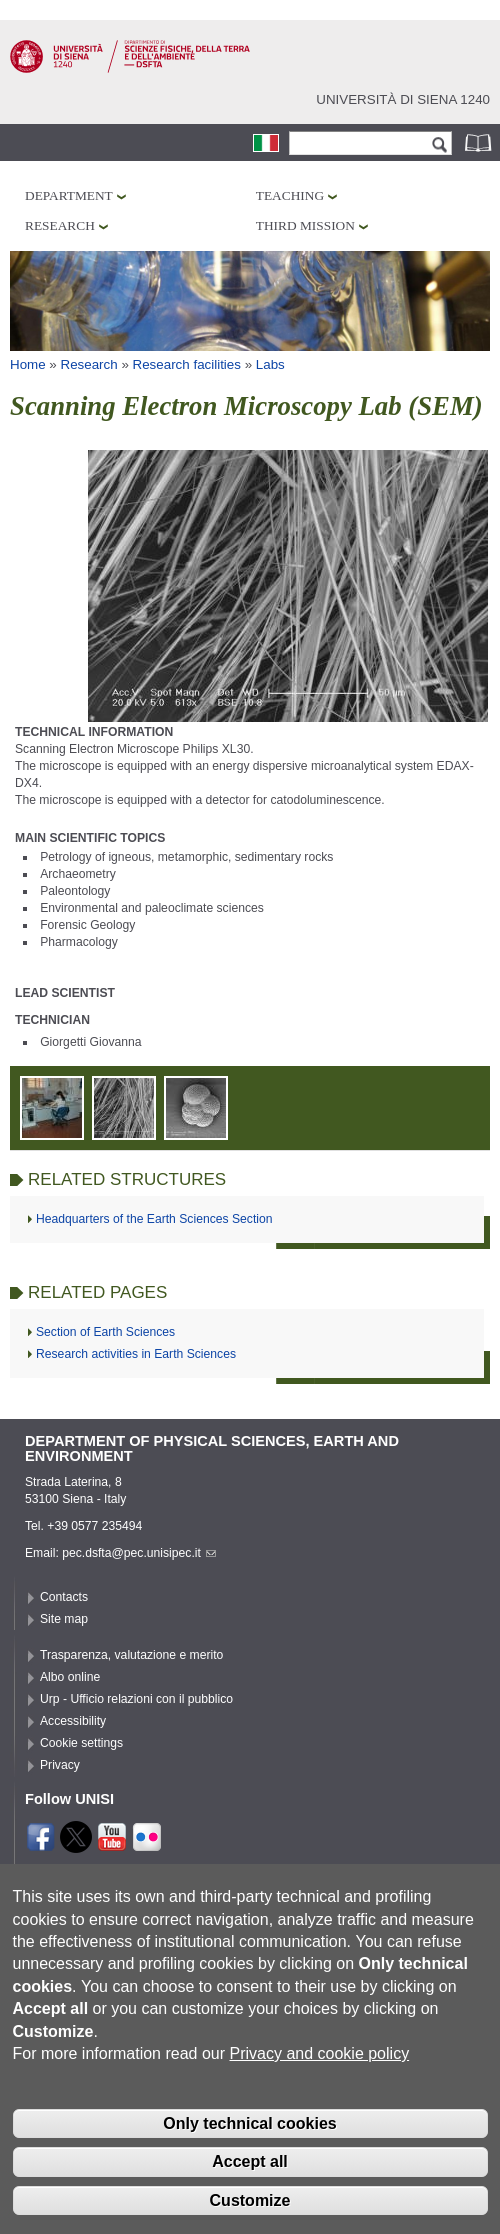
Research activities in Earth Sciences (136, 1354)
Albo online (70, 1677)
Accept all (250, 2197)
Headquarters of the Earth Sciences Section (154, 1219)
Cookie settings (81, 1743)
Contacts (64, 1597)
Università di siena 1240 (403, 99)
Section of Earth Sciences (105, 1332)
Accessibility (73, 1721)
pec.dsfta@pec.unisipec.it (139, 1553)
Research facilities (187, 364)
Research (60, 225)
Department (69, 195)
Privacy (60, 1765)
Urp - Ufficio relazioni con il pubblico (136, 1699)
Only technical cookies (249, 2158)
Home (28, 364)
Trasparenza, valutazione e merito (131, 1655)
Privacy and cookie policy (319, 2088)
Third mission (305, 225)
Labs (270, 364)
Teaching (290, 195)
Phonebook (480, 142)
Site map (64, 1619)
